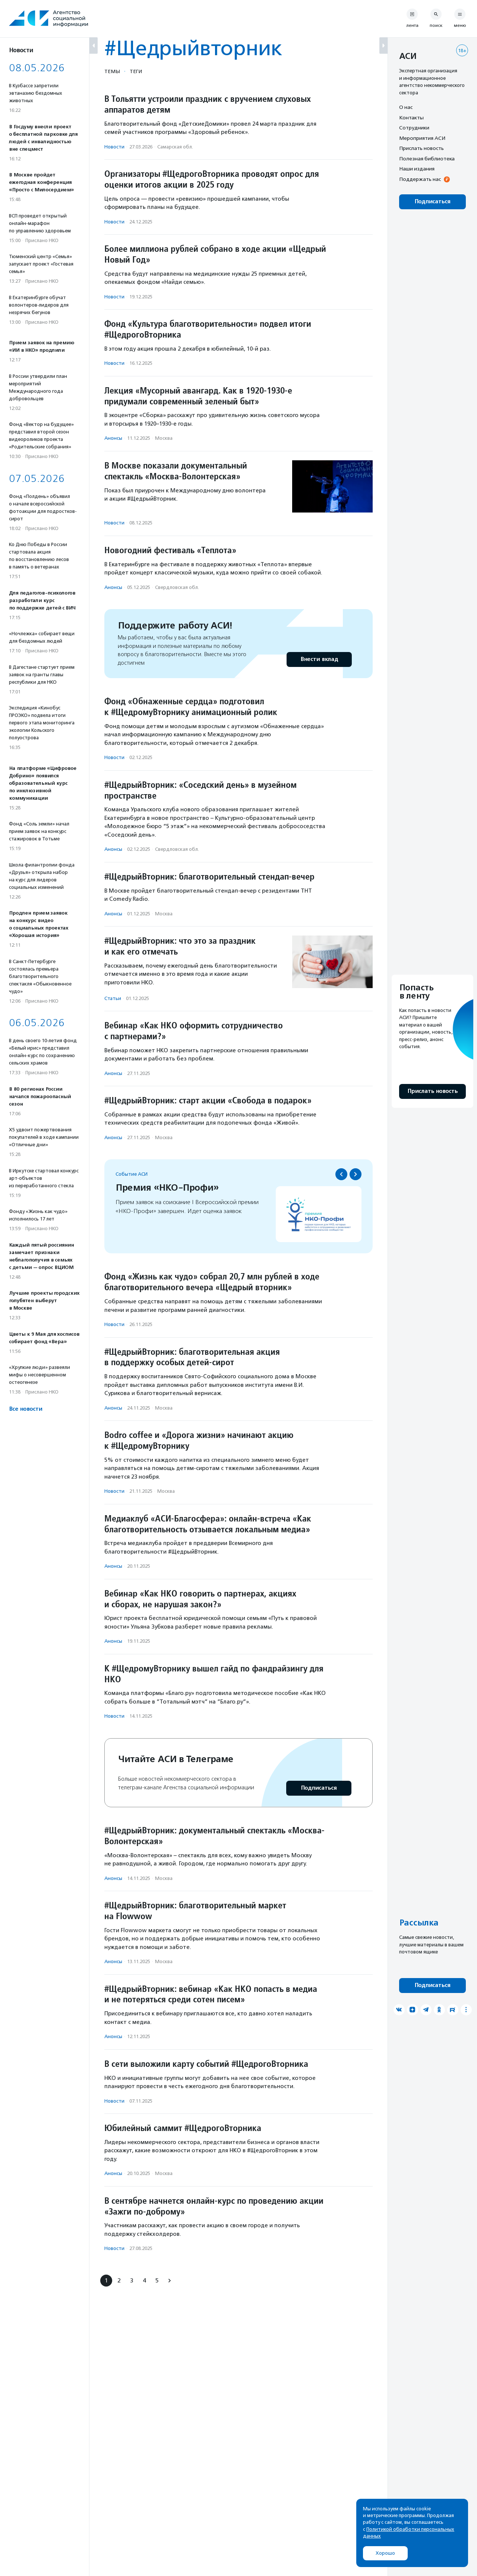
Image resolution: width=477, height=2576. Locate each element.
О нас (406, 107)
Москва (164, 438)
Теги (136, 71)
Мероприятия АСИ (422, 138)
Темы (112, 71)
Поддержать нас (420, 179)
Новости (114, 147)
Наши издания (417, 169)
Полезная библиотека (427, 159)
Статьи (112, 998)
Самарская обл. (175, 147)
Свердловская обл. (177, 587)
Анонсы (113, 438)
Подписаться (319, 1788)
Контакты (411, 117)
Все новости (25, 1409)
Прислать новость (421, 148)
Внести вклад (319, 659)
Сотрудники (414, 128)
